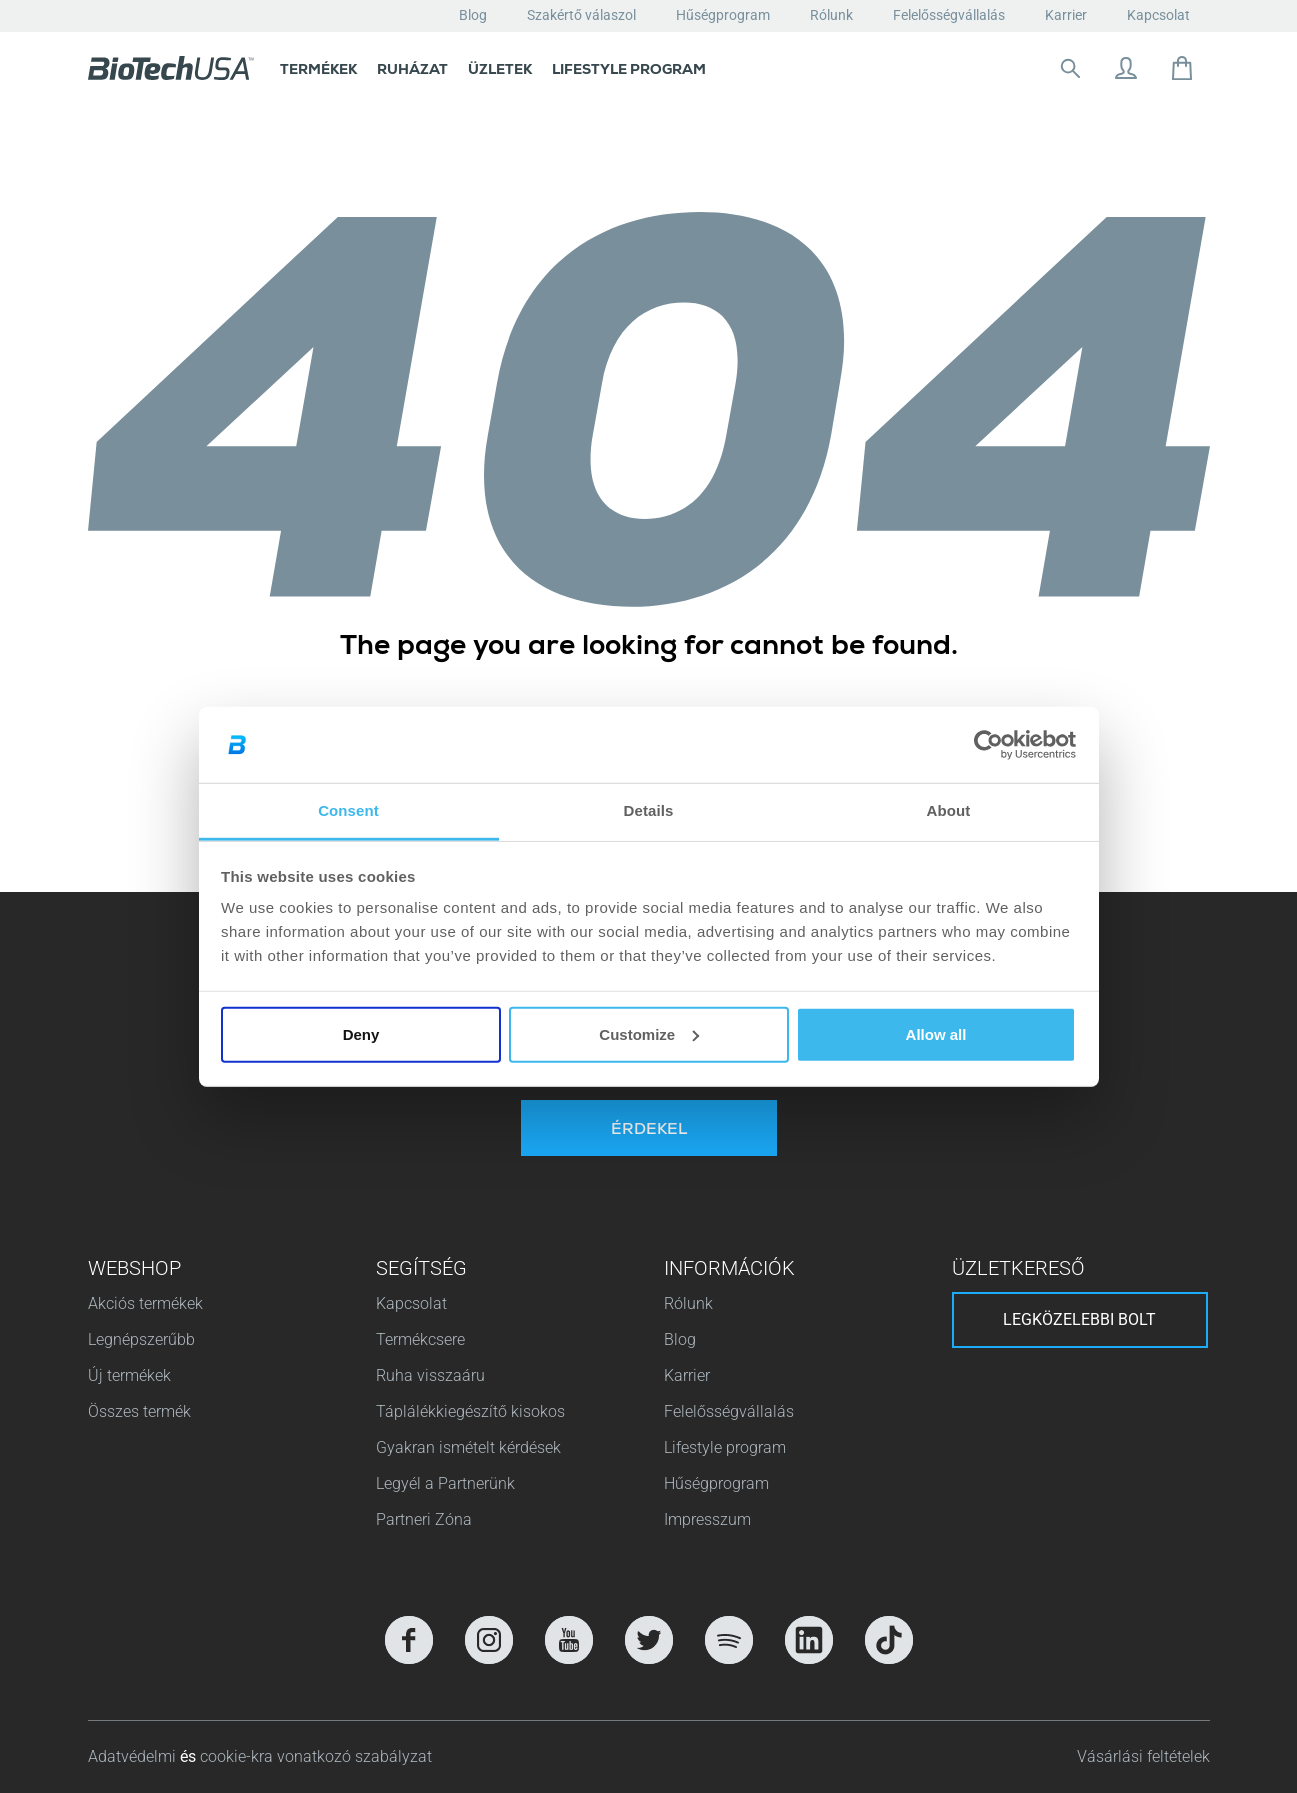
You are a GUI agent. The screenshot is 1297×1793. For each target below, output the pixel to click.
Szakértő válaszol (581, 15)
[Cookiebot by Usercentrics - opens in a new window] (988, 745)
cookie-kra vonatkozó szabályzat (316, 1756)
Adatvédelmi (134, 1756)
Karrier (1066, 15)
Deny (361, 1034)
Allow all (936, 1034)
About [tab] (949, 810)
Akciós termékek (145, 1303)
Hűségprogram (723, 15)
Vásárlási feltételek (1143, 1756)
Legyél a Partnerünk (445, 1483)
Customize (649, 1034)
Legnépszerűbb (141, 1339)
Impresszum (707, 1519)
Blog (473, 15)
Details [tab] (649, 810)
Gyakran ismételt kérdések (468, 1447)
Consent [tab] (348, 810)
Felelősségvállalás (949, 15)
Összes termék (139, 1411)
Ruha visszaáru (430, 1375)
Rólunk (831, 15)
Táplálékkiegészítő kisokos (470, 1411)
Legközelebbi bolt (1079, 1319)
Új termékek (129, 1375)
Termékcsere (420, 1339)
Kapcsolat (1158, 15)
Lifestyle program (725, 1447)
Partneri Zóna (424, 1519)
